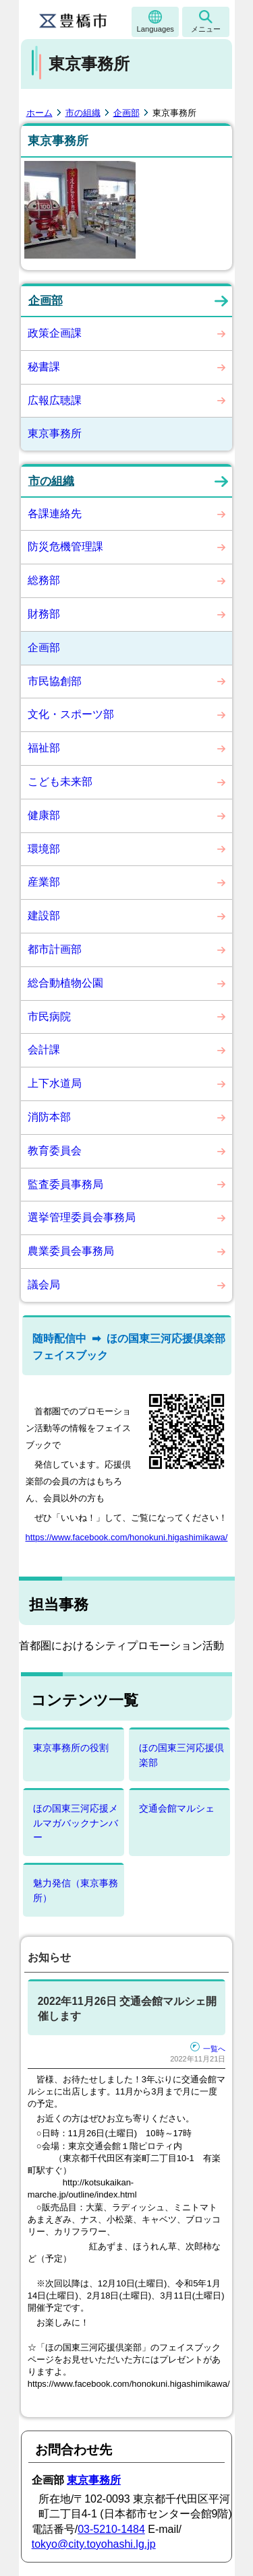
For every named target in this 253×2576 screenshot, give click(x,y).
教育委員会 (55, 1150)
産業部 (44, 882)
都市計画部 (55, 949)
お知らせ (49, 1957)
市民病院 (49, 1016)
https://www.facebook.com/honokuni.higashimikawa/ (127, 1537)
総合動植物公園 (65, 983)
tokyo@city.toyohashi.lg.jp (94, 2544)
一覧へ (207, 2049)
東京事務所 (55, 433)
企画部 (126, 113)
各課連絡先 (55, 513)
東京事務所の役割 (71, 1747)
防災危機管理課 (65, 546)
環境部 (44, 849)
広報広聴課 (55, 400)
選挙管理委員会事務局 (82, 1217)
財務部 (44, 614)
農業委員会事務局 (71, 1251)
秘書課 (44, 366)
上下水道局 (55, 1083)
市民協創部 (55, 681)
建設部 (44, 915)
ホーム (39, 113)
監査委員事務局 (65, 1184)
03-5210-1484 (111, 2529)
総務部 (44, 580)
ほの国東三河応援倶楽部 (181, 1754)
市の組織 (83, 113)
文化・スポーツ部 (71, 714)
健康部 (44, 815)
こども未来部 (60, 781)
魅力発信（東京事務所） (75, 1890)
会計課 (44, 1049)
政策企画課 (55, 333)
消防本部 (49, 1117)
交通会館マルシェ (177, 1808)
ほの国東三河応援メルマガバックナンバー (75, 1823)
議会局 (44, 1284)
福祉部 (44, 748)
